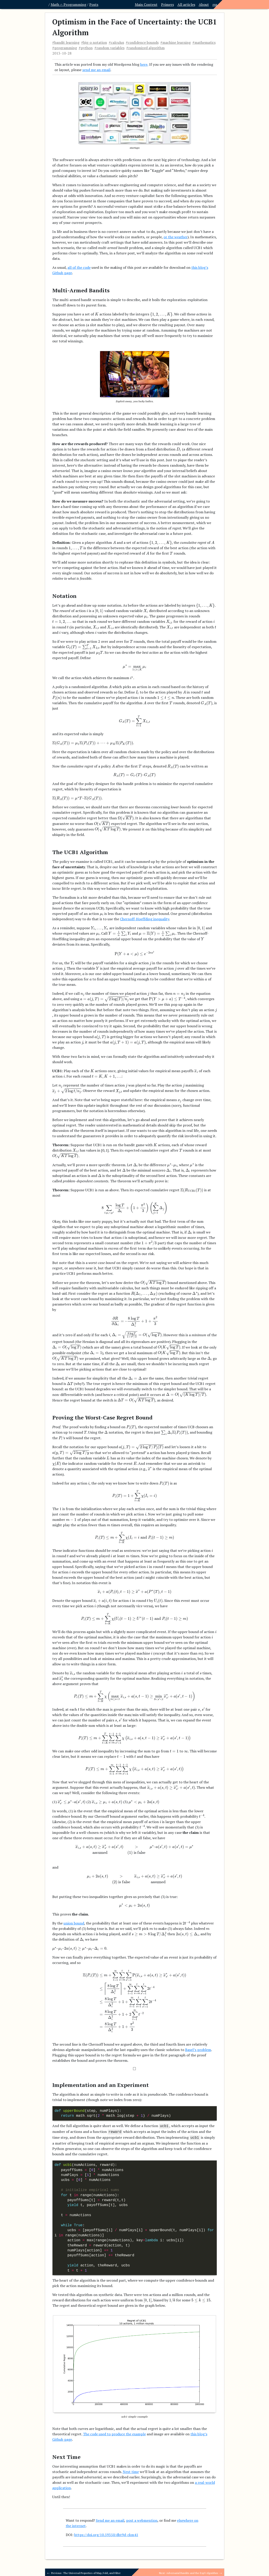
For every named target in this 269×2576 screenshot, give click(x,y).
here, (144, 64)
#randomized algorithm (145, 47)
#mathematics (204, 42)
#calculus (116, 42)
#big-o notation (94, 42)
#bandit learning (65, 42)
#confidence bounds (142, 42)
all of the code (79, 267)
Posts (93, 4)
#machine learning (175, 42)
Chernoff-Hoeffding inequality (144, 918)
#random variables (109, 47)
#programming (64, 47)
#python (86, 47)
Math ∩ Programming (68, 4)
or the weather (176, 236)
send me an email (96, 69)
